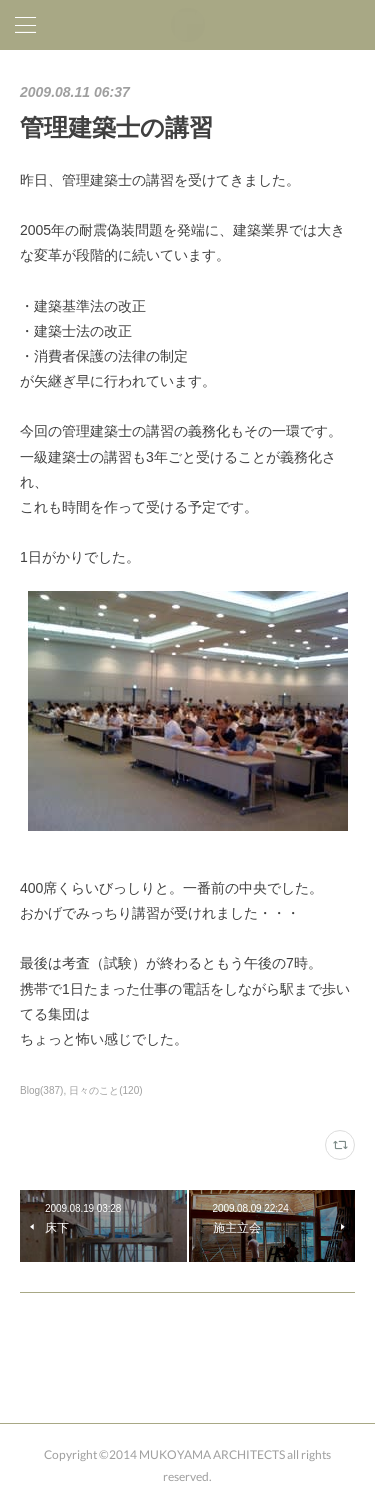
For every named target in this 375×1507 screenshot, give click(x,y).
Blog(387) (41, 1090)
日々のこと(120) (105, 1090)
